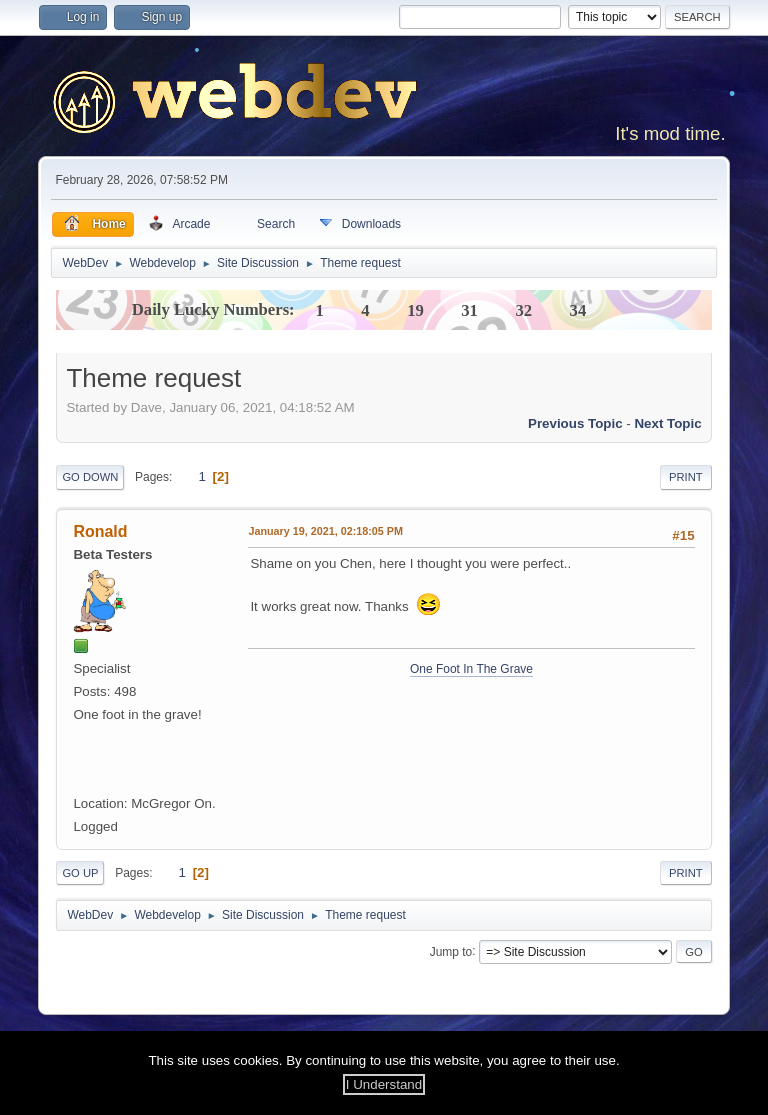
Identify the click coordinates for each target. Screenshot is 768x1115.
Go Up (80, 873)
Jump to (451, 951)
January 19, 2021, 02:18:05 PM (325, 531)
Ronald (100, 531)
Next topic (667, 423)
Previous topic (575, 423)
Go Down (90, 477)
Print (686, 477)
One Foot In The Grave (471, 669)
